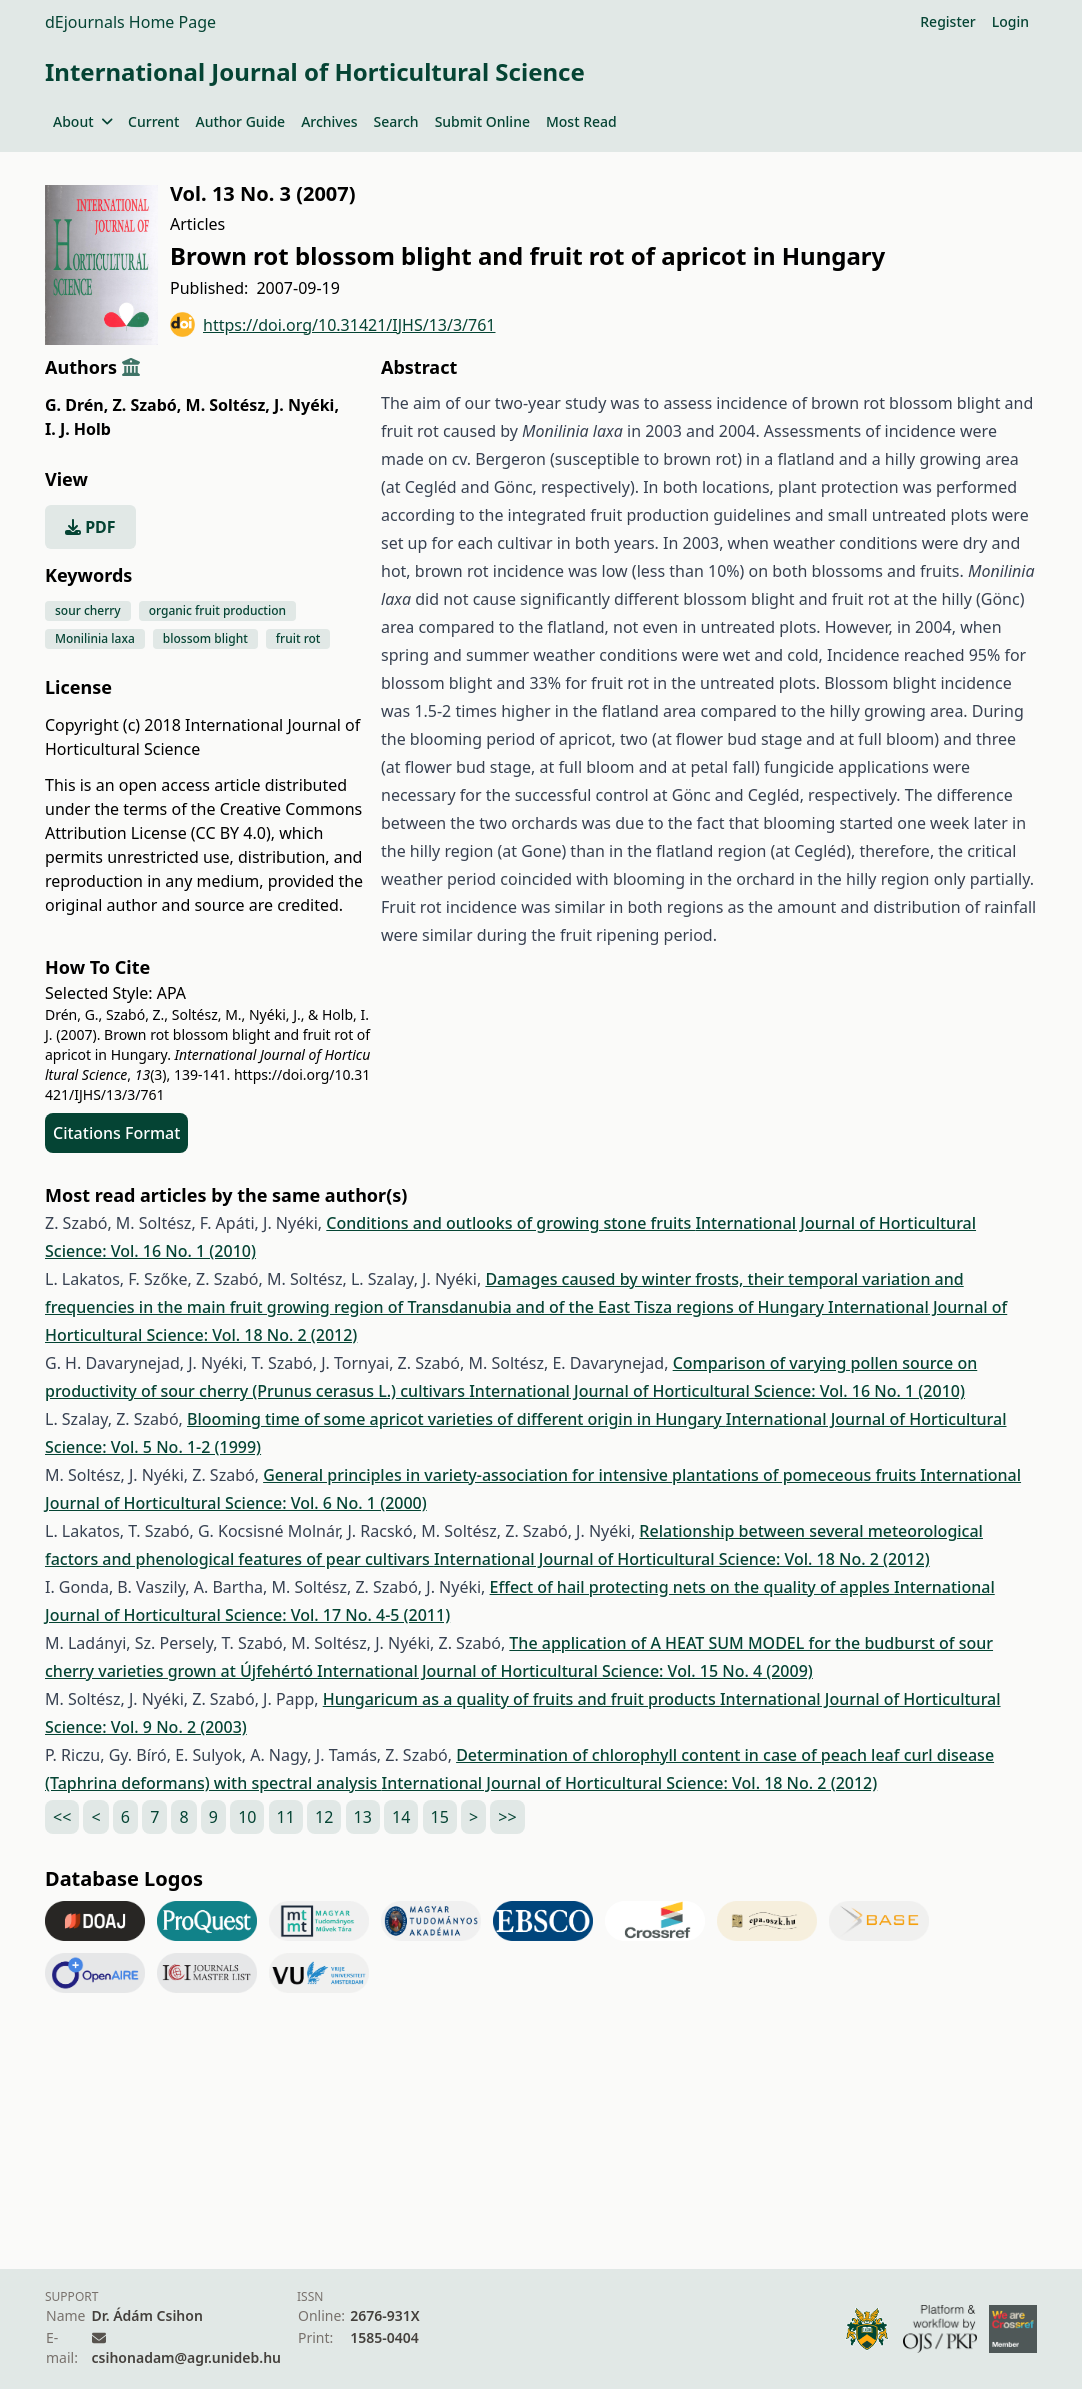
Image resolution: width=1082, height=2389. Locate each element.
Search (396, 121)
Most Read (581, 121)
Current (153, 121)
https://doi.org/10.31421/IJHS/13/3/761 (333, 324)
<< (62, 1817)
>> (507, 1817)
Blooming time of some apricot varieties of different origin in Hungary (456, 1419)
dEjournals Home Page (130, 22)
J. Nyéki (306, 405)
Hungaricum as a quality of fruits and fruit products (521, 1699)
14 (401, 1817)
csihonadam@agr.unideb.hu (186, 2357)
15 (440, 1817)
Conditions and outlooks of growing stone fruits (510, 1223)
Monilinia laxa (95, 638)
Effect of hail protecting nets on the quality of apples (692, 1587)
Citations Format (116, 1133)
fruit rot (298, 638)
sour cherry (88, 610)
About (82, 121)
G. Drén (76, 405)
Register (947, 21)
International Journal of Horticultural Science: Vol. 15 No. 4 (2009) (565, 1671)
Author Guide (240, 121)
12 (324, 1817)
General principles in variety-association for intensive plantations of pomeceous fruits (591, 1475)
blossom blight (205, 638)
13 (363, 1817)
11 (286, 1817)
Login (1010, 21)
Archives (329, 121)
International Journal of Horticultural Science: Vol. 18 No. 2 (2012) (682, 1559)
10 (247, 1817)
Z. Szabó (146, 405)
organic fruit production (217, 610)
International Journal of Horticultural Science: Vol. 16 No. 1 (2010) (717, 1391)
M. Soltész (228, 405)
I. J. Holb (78, 429)
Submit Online (482, 121)
